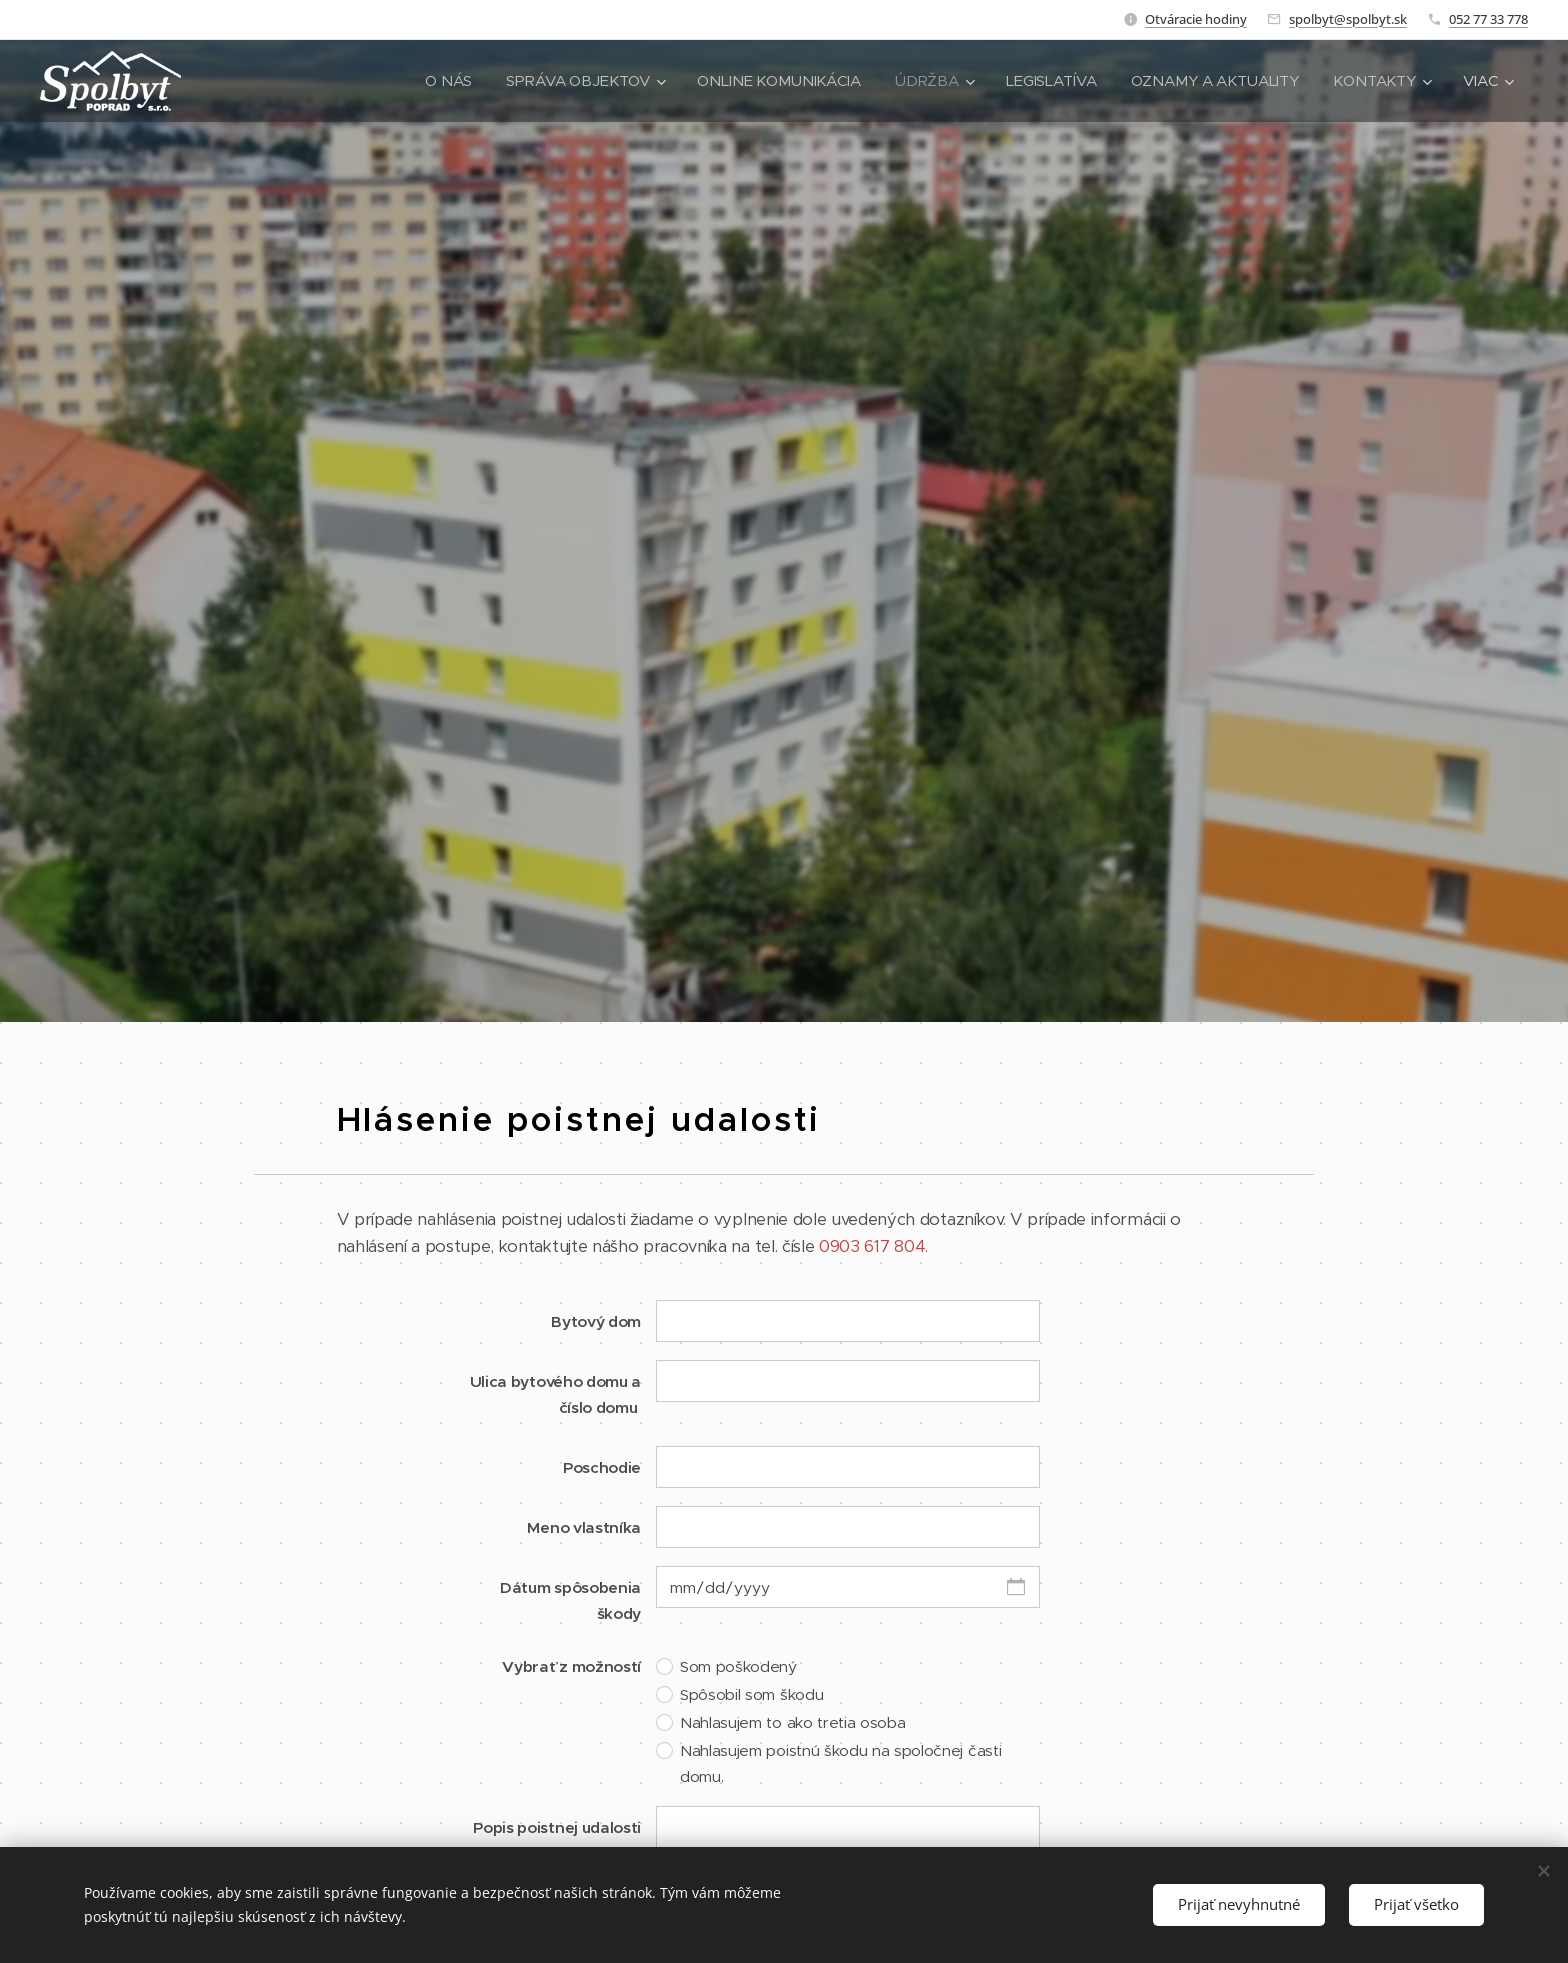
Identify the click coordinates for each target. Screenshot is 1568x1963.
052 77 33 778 (1488, 19)
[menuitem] (438, 81)
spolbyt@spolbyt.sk (1348, 19)
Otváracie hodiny (1196, 19)
